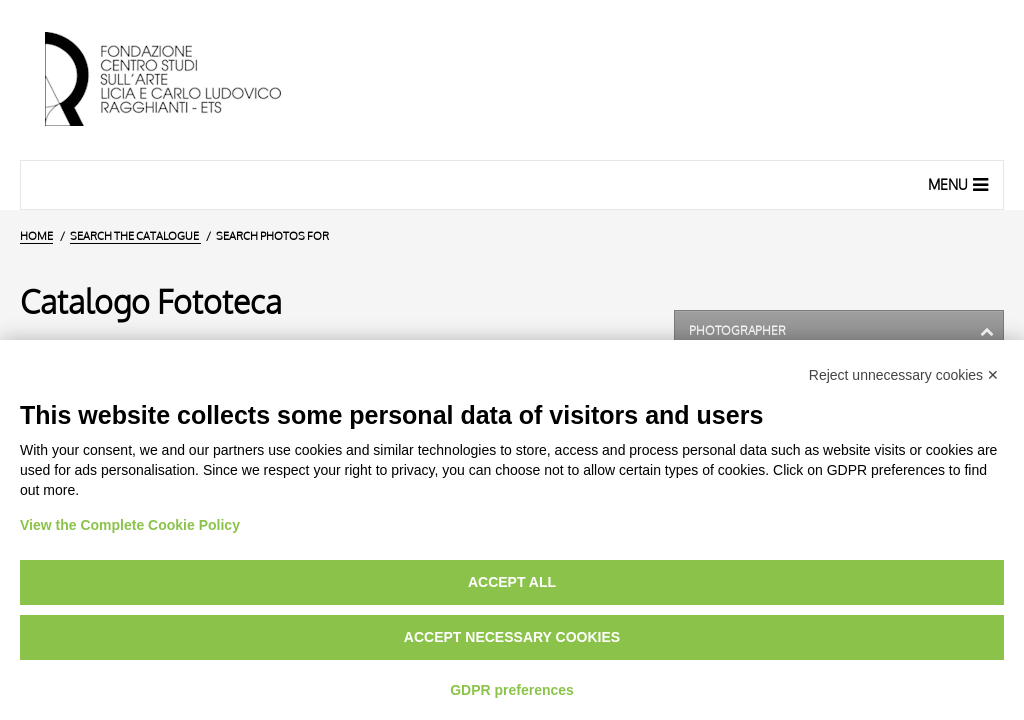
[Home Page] (180, 80)
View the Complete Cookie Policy (130, 525)
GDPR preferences (512, 690)
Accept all (512, 582)
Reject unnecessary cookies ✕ (904, 375)
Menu (960, 184)
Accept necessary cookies (512, 637)
